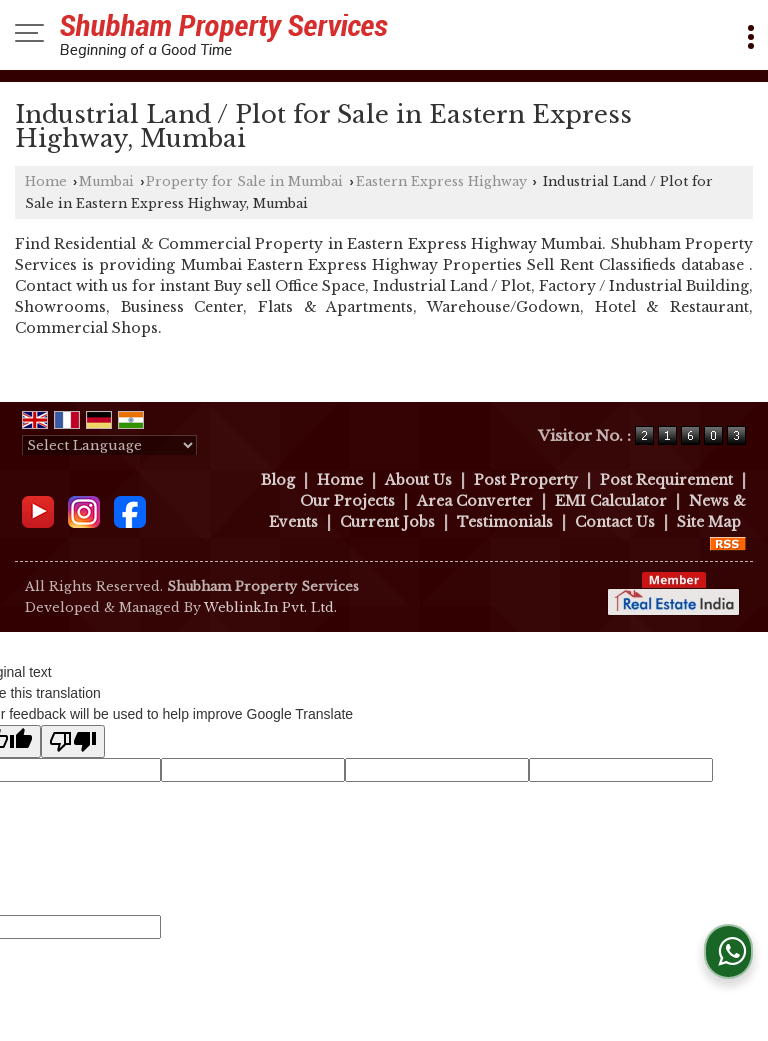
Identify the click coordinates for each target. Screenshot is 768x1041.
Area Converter (475, 501)
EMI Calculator (611, 501)
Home (46, 181)
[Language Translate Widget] (109, 445)
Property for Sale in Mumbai (244, 181)
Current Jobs (387, 522)
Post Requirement (666, 480)
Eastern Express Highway (441, 181)
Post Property (526, 480)
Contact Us (615, 522)
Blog (278, 480)
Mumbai (106, 181)
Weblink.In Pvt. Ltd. (270, 607)
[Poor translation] (73, 741)
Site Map (709, 522)
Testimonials (505, 522)
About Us (418, 480)
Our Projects (347, 501)
